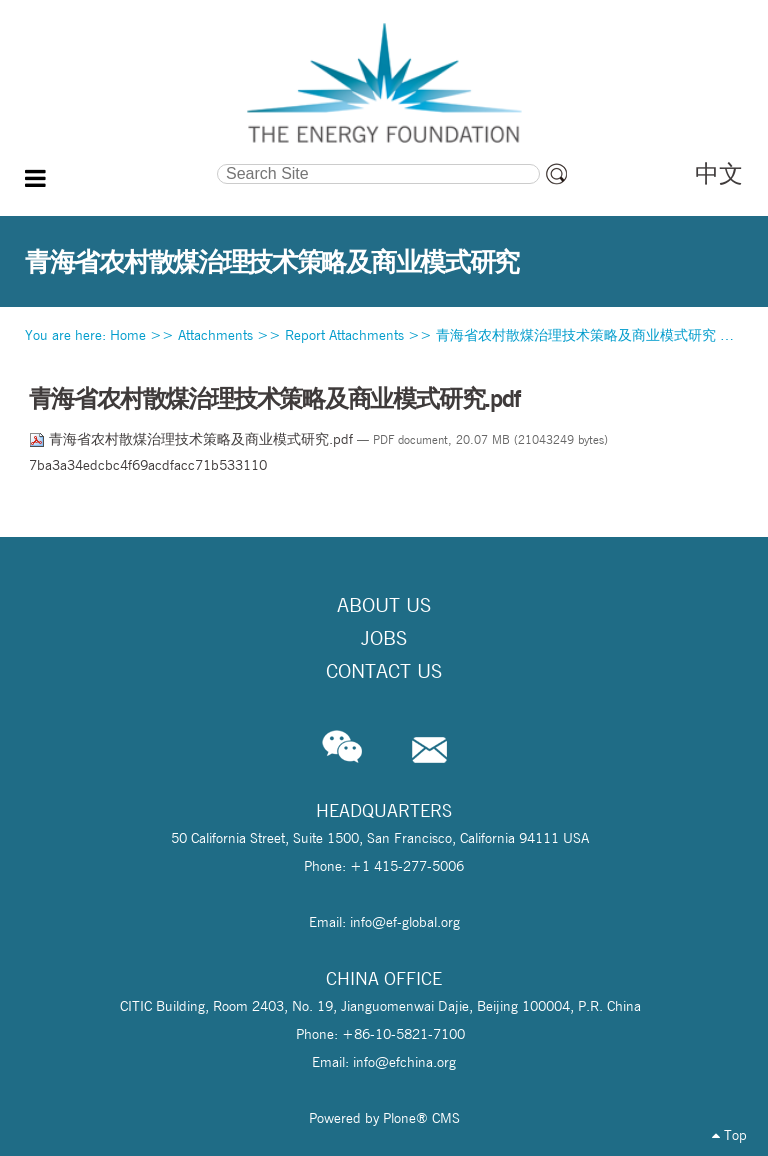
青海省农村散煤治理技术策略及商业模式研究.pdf (193, 439)
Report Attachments (344, 335)
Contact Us (384, 671)
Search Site (121, 162)
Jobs (384, 638)
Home (128, 335)
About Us (384, 605)
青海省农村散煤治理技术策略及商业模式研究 (576, 335)
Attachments (215, 335)
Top (729, 1135)
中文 (719, 173)
